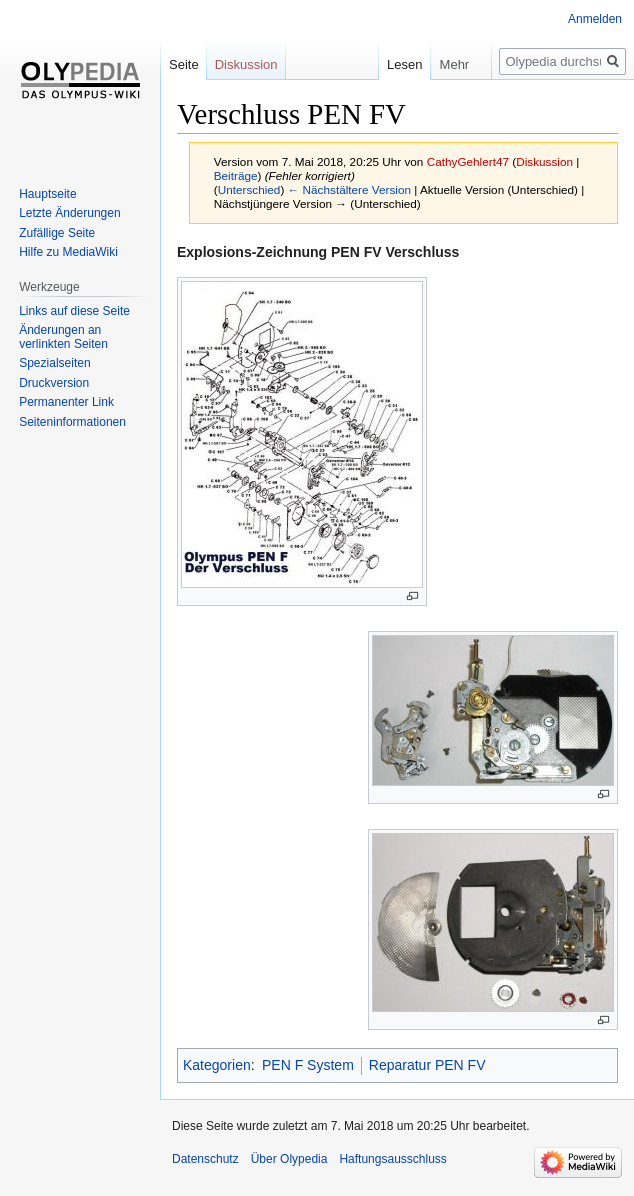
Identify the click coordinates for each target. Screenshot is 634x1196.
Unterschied (249, 189)
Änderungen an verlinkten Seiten (63, 337)
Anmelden (595, 19)
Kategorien (217, 1065)
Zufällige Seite (57, 233)
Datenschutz (205, 1159)
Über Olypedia (289, 1159)
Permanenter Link (66, 402)
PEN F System (308, 1065)
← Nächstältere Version (349, 189)
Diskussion (544, 161)
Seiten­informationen (72, 422)
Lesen (384, 64)
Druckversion (54, 383)
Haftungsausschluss (392, 1159)
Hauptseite (47, 194)
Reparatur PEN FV (427, 1065)
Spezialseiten (54, 363)
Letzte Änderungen (69, 213)
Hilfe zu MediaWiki (68, 252)
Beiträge (236, 175)
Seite (184, 64)
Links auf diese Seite (74, 311)
